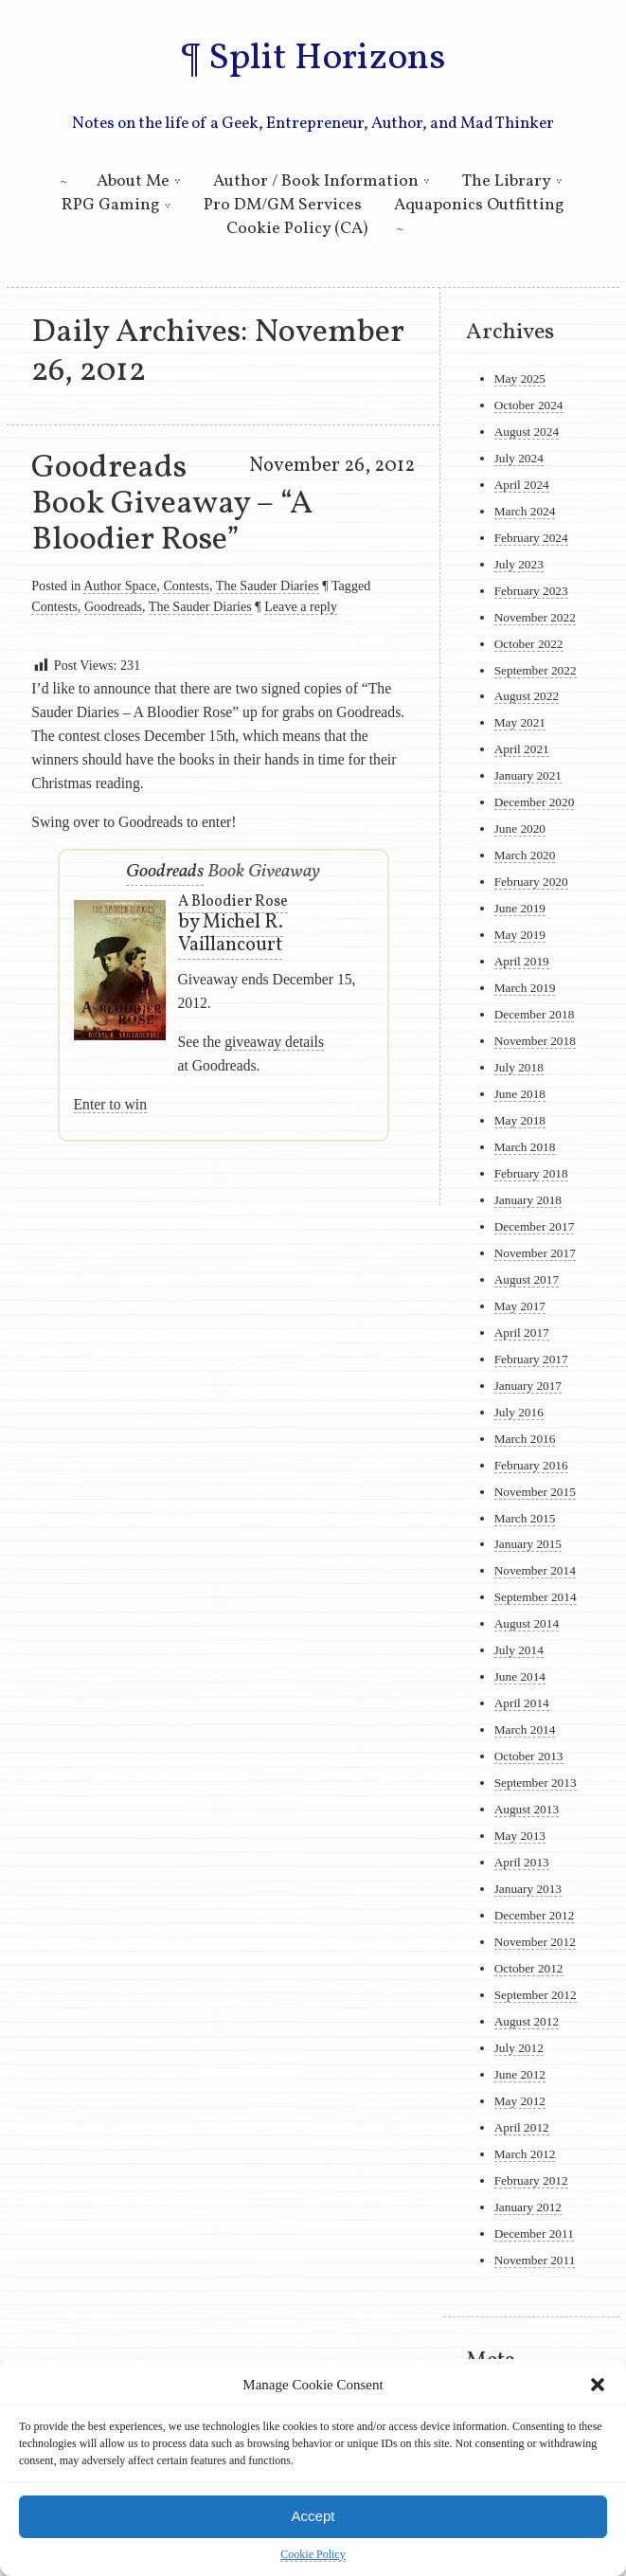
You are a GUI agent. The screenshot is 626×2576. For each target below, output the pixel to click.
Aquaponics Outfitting (479, 205)
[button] (597, 2384)
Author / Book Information (316, 181)
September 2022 (535, 670)
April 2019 (521, 961)
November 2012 (535, 1942)
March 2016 (525, 1439)
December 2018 (534, 1014)
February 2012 (531, 2180)
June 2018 (520, 1094)
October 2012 (528, 1968)
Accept (313, 2516)
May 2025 (520, 378)
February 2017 (531, 1359)
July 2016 (519, 1412)
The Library (506, 181)
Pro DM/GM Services (283, 205)
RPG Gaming (111, 205)
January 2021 (528, 775)
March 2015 (525, 1518)
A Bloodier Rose (233, 902)
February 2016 (531, 1465)
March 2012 (525, 2154)
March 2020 (525, 855)
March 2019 (525, 988)
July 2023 (519, 564)
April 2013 (521, 1862)
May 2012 (520, 2101)
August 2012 (526, 2021)
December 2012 (534, 1915)
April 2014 (521, 1703)
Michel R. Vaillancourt (230, 934)
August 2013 (526, 1809)
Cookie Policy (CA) (296, 229)
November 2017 (535, 1253)
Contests (186, 585)
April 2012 (521, 2127)
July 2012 (519, 2048)
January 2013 (528, 1889)
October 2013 (528, 1756)
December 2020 (534, 802)
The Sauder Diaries (267, 585)
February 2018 (531, 1173)
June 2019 (520, 908)
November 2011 (535, 2260)
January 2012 (528, 2207)
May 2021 (520, 722)
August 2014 (526, 1623)
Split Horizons (326, 58)
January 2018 (528, 1200)
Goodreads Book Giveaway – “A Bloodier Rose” (172, 504)
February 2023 (531, 591)
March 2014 (525, 1729)
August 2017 (526, 1279)
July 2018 (519, 1067)
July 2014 (519, 1650)
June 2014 (520, 1676)
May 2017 (520, 1306)
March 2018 (525, 1147)
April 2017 (521, 1332)
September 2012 (535, 1995)
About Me (133, 181)
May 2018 (520, 1120)
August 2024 (526, 431)
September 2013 (535, 1782)
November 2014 (535, 1570)
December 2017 (534, 1226)
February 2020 (531, 881)
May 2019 (520, 935)
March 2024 (525, 511)
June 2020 (520, 828)
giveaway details (274, 1042)
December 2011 (534, 2233)
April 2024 (521, 484)
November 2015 (535, 1492)
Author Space (119, 585)
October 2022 (528, 644)
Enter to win (110, 1104)
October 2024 (528, 405)
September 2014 (535, 1597)
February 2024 (531, 538)
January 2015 (528, 1544)
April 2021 (521, 749)
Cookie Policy (312, 2554)
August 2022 (526, 696)
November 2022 (535, 617)
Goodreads (113, 606)
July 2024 (519, 458)
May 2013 (520, 1835)
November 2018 (535, 1041)
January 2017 (528, 1385)
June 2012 (520, 2074)
